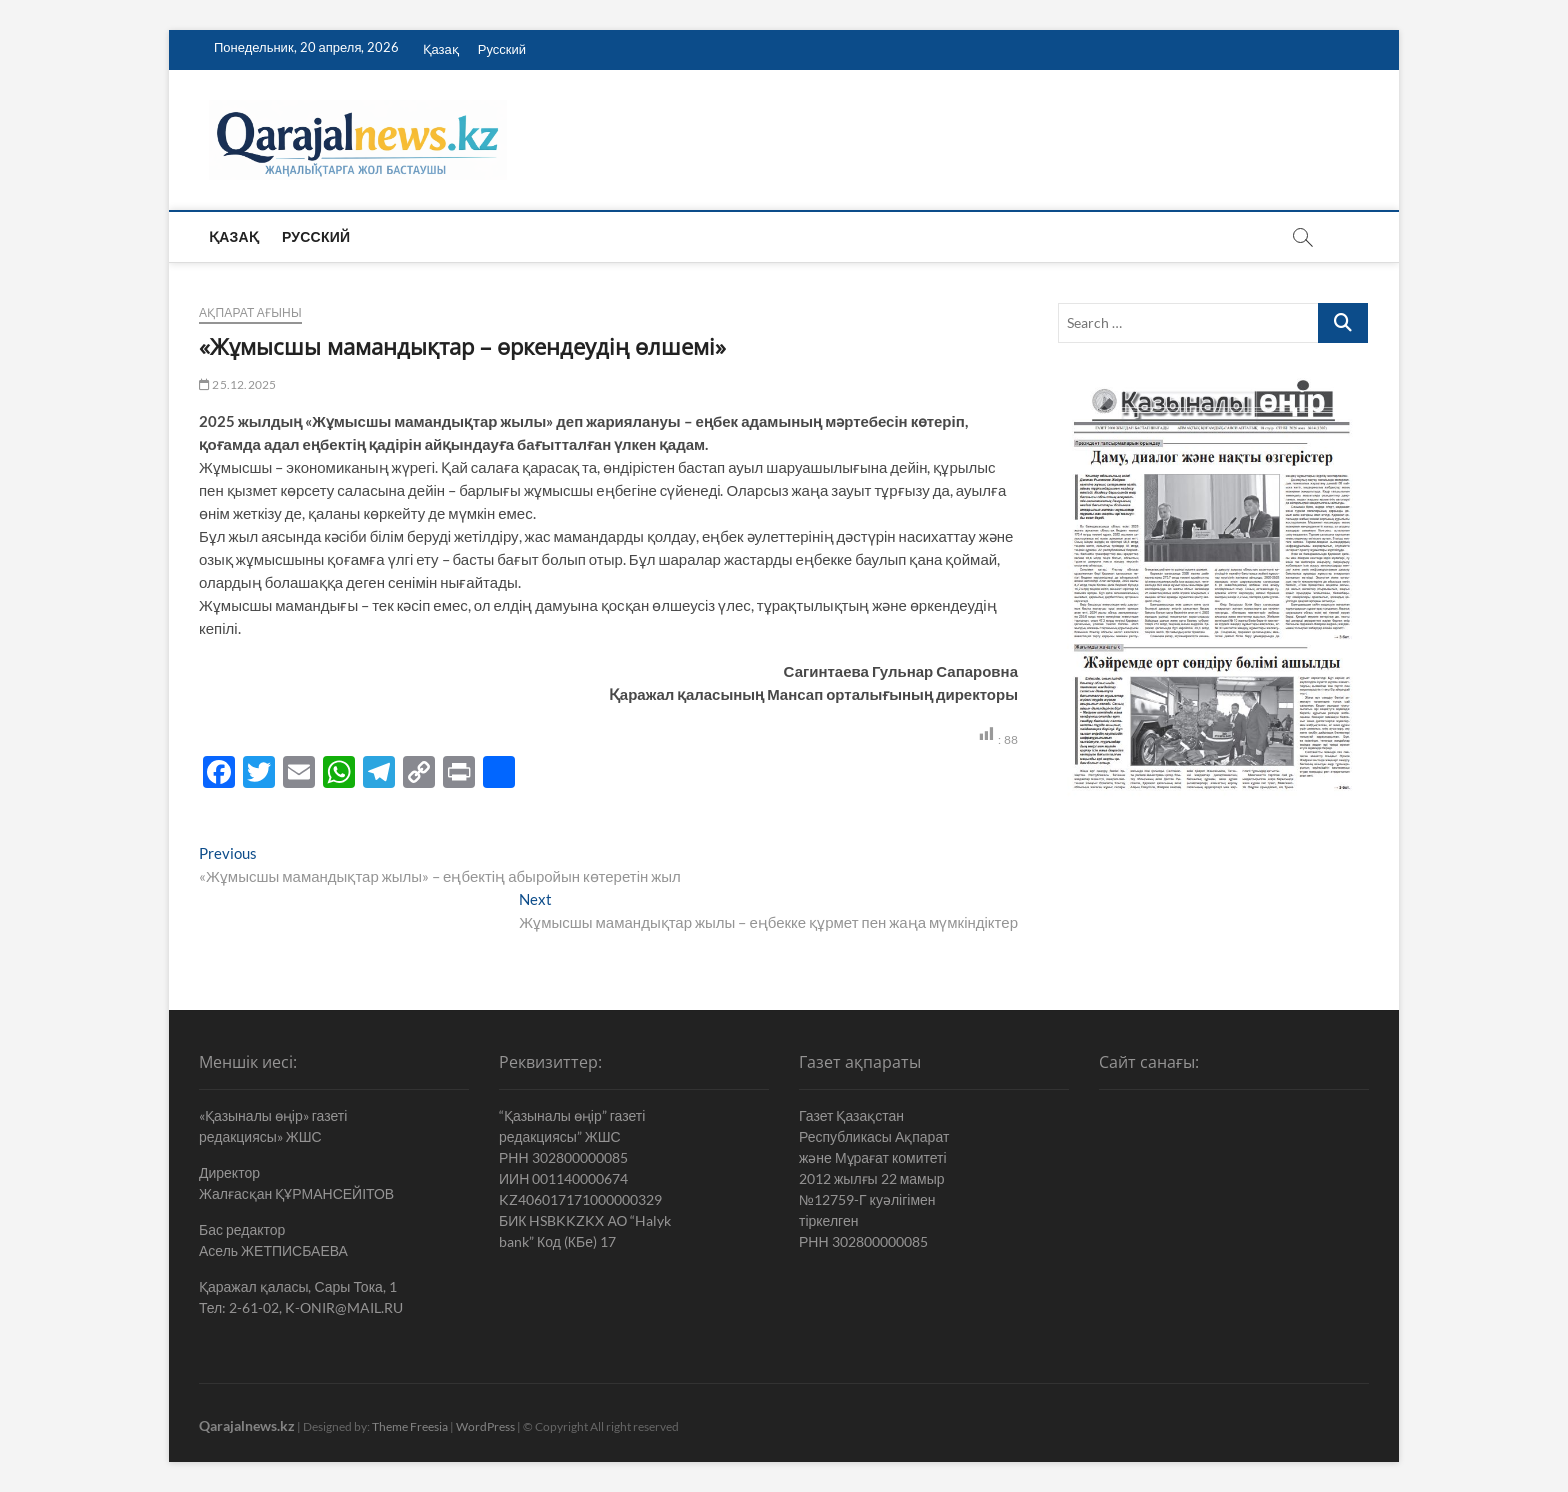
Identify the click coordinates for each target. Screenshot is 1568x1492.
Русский (502, 49)
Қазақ (441, 49)
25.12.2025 (237, 384)
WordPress (485, 1426)
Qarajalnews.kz (247, 1425)
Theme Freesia (410, 1426)
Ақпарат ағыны (250, 312)
